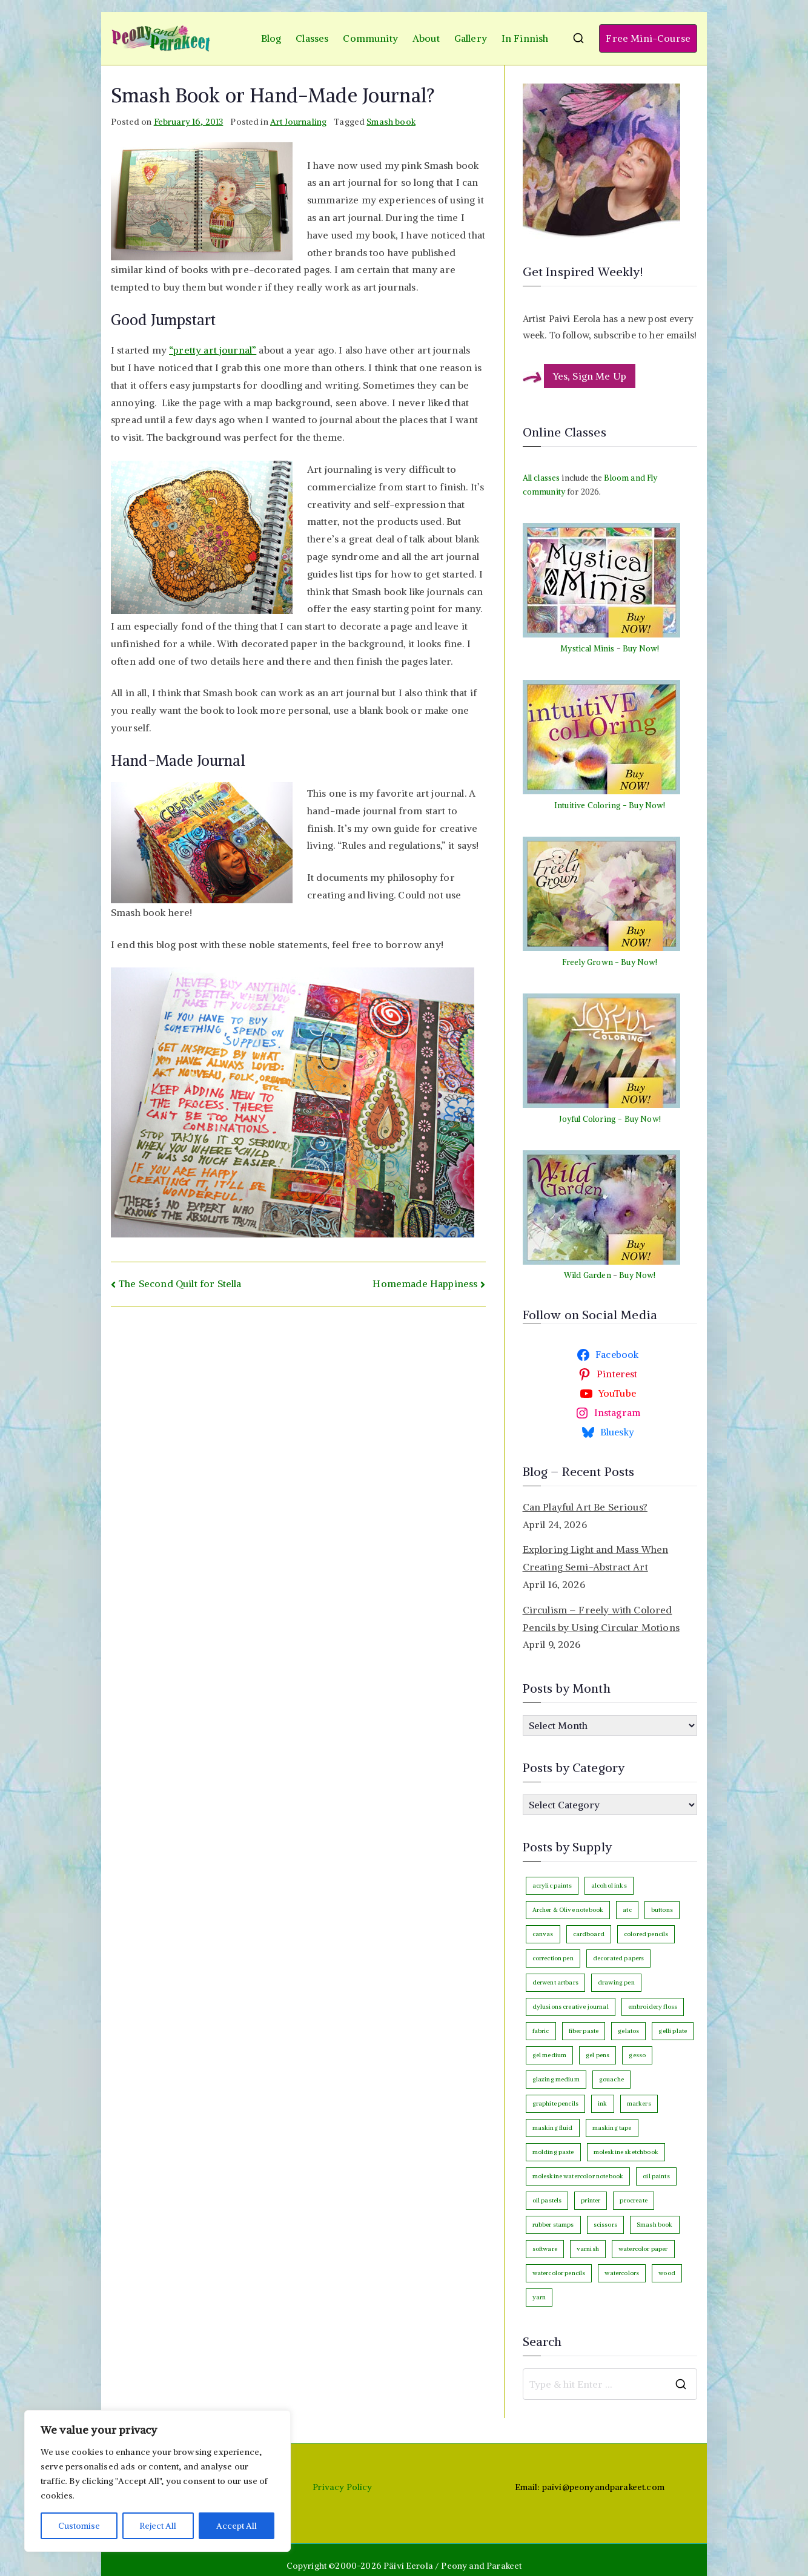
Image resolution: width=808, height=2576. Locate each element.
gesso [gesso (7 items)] (637, 2055)
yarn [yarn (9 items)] (539, 2297)
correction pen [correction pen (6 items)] (553, 1958)
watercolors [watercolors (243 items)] (621, 2273)
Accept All (237, 2525)
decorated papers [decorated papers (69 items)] (618, 1958)
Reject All (158, 2525)
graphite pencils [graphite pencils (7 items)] (555, 2103)
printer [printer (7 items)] (590, 2200)
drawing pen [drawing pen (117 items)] (616, 1982)
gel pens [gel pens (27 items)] (597, 2055)
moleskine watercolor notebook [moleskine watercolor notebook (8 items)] (578, 2176)
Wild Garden (587, 1275)
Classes (312, 38)
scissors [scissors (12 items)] (605, 2224)
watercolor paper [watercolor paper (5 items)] (643, 2249)
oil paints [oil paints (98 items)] (656, 2176)
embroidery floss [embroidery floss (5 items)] (653, 2007)
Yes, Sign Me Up (589, 376)
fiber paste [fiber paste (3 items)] (584, 2031)
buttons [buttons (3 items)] (662, 1910)
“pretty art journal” (212, 350)
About (426, 38)
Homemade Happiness (425, 1283)
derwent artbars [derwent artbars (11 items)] (555, 1982)
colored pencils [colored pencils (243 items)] (646, 1934)
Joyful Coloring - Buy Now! (610, 1119)
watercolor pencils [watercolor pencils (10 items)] (559, 2273)
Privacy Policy (342, 2487)
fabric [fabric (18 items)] (540, 2031)
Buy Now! (641, 649)
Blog (271, 38)
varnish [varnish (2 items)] (588, 2249)
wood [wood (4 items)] (666, 2273)
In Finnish (525, 38)
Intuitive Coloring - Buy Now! (610, 805)
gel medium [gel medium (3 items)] (549, 2055)
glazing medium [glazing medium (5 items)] (556, 2079)
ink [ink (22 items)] (602, 2103)
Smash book (391, 121)
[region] (157, 2481)
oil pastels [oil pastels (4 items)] (547, 2200)
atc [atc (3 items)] (627, 1910)
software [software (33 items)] (544, 2249)
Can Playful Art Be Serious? (585, 1507)
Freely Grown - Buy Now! (610, 962)
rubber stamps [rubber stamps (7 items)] (553, 2224)
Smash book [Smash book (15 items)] (655, 2224)
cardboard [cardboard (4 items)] (588, 1934)
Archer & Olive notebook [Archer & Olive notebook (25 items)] (568, 1910)
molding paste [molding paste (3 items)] (553, 2152)
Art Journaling (298, 121)
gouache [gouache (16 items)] (611, 2079)
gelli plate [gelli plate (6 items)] (672, 2031)
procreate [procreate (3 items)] (633, 2200)
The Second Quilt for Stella (180, 1283)
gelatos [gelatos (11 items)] (628, 2031)
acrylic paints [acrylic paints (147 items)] (552, 1885)
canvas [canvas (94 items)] (543, 1934)
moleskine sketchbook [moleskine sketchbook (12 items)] (626, 2152)
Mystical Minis (587, 649)
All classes (541, 478)
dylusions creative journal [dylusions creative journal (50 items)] (570, 2007)
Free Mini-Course (648, 38)
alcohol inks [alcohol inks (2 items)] (609, 1885)
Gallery (470, 38)
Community (370, 38)
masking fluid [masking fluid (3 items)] (552, 2128)
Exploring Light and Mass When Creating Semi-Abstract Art (596, 1558)
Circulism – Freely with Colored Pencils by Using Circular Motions (601, 1618)
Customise (79, 2525)
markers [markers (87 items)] (639, 2103)
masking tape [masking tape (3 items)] (612, 2128)
